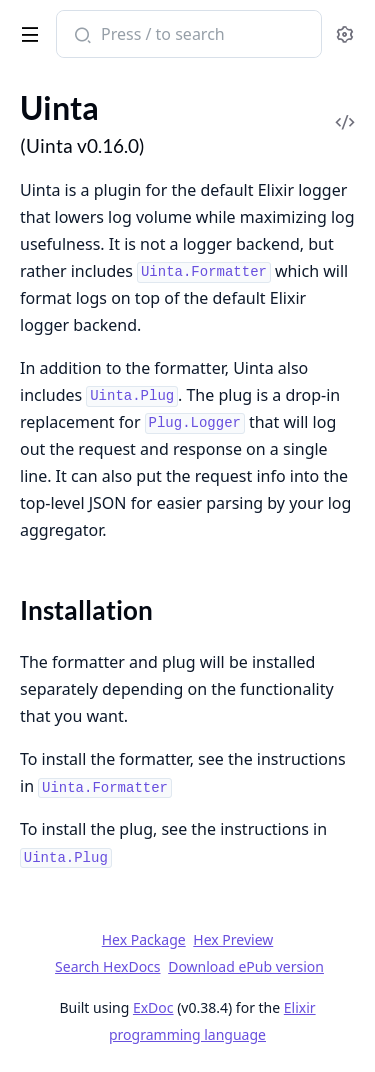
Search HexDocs (107, 967)
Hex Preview (233, 939)
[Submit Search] (80, 36)
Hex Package (144, 939)
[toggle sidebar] (26, 31)
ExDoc (153, 1007)
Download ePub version (246, 966)
